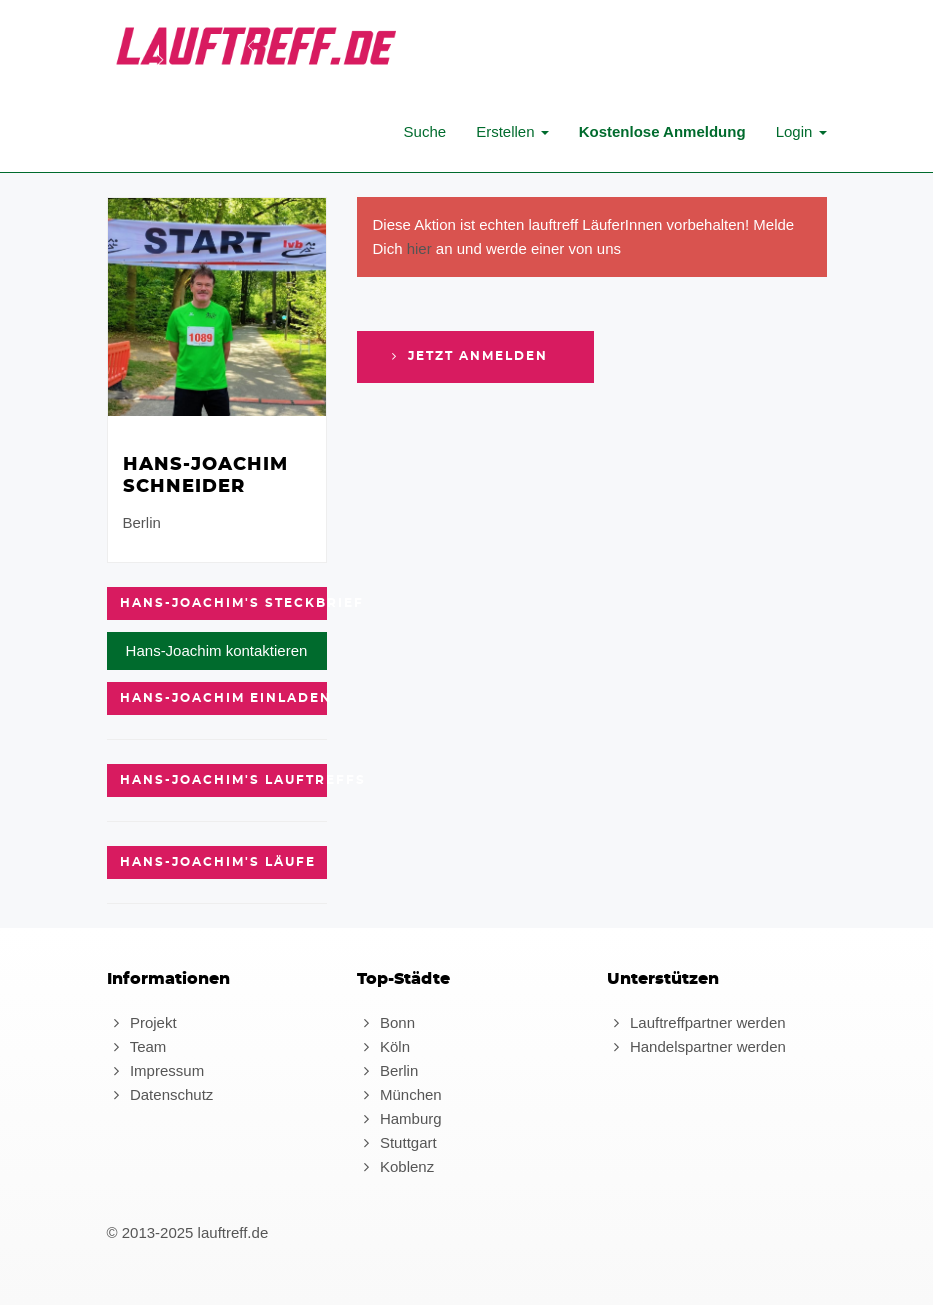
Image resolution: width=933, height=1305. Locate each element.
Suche (425, 131)
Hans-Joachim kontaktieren (217, 650)
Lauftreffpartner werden (696, 1022)
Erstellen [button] (512, 131)
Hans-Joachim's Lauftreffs (223, 780)
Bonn (386, 1022)
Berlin (388, 1070)
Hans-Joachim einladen (223, 698)
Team (137, 1046)
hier (419, 248)
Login (801, 131)
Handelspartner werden (696, 1046)
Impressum (156, 1070)
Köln (383, 1046)
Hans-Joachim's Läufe (218, 862)
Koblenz (396, 1166)
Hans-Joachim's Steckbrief (223, 603)
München (399, 1094)
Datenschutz (160, 1094)
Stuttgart (397, 1142)
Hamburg (399, 1118)
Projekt (142, 1022)
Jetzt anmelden (468, 356)
